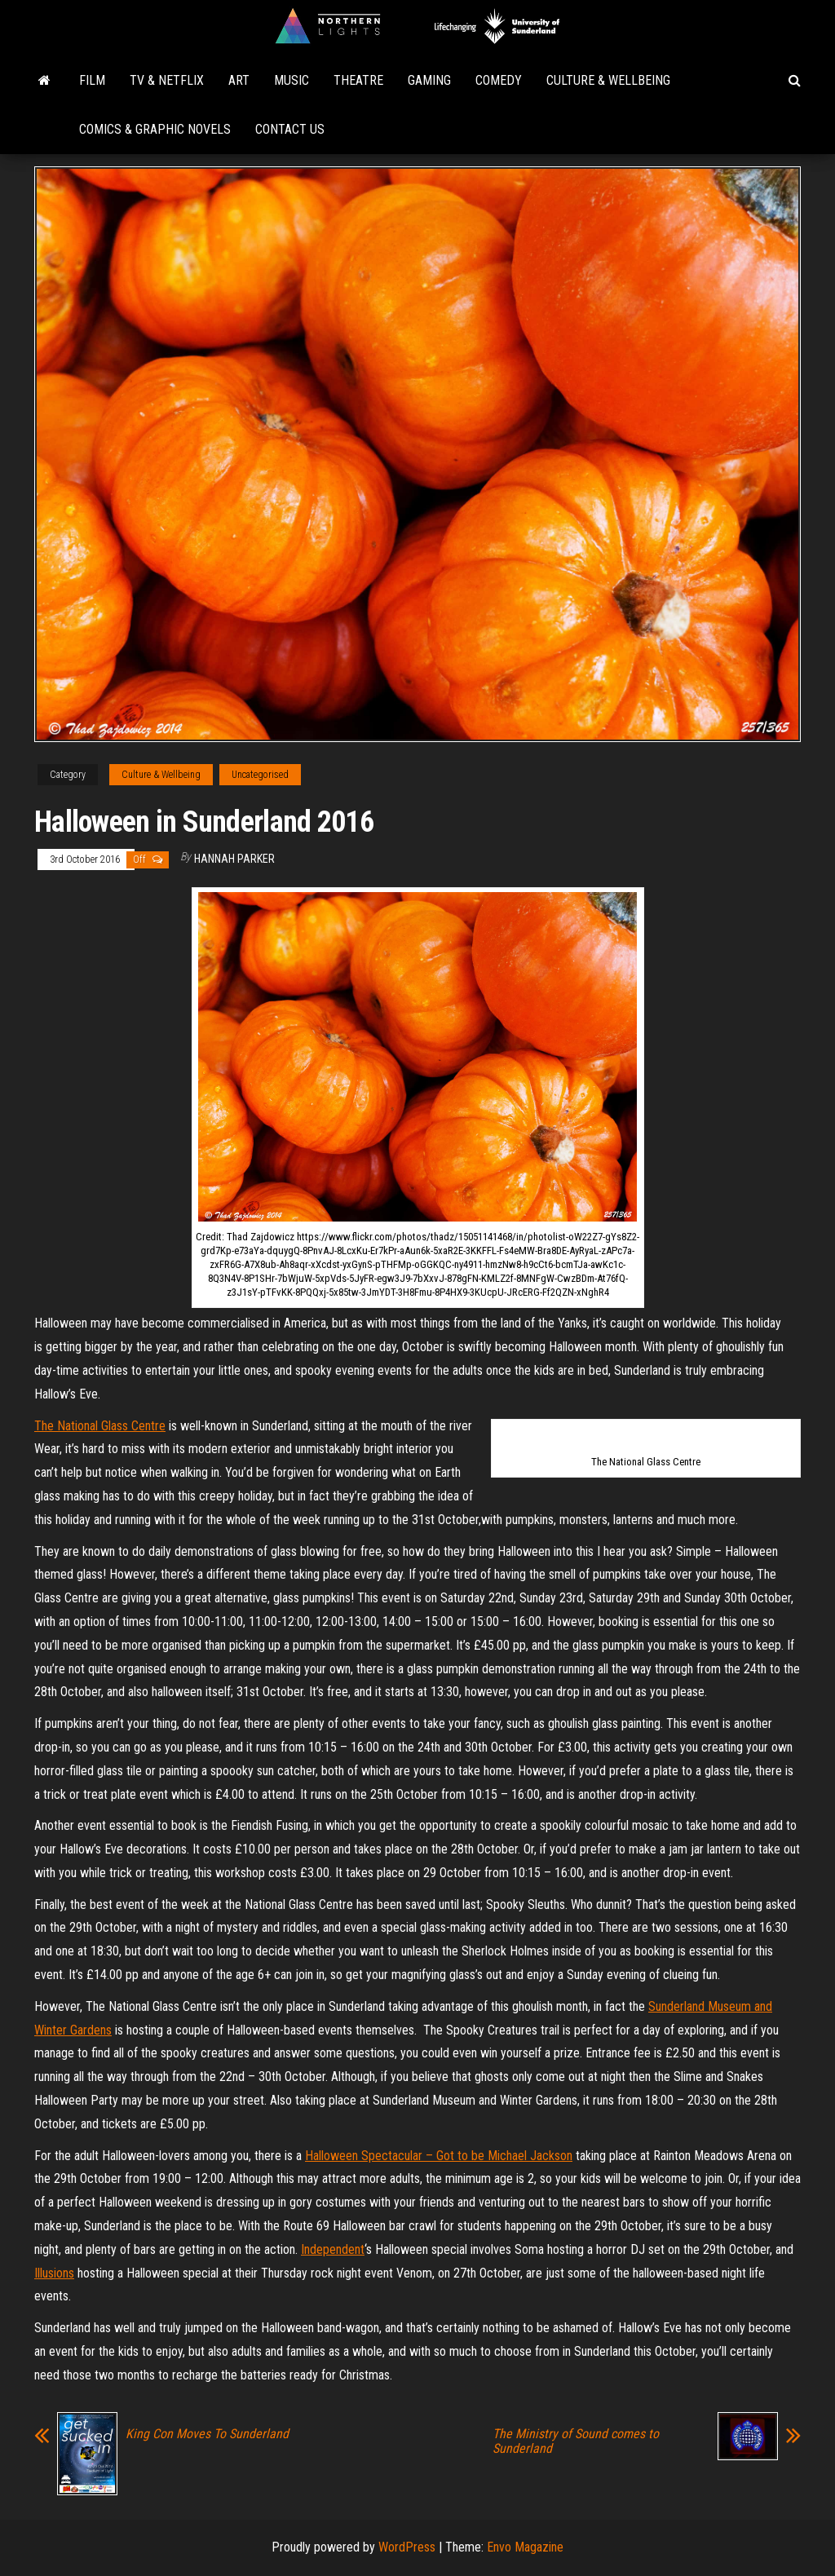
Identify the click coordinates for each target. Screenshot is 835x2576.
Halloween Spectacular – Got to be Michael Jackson (438, 2155)
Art (239, 80)
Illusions (54, 2273)
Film (92, 80)
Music (291, 80)
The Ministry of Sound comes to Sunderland (576, 2441)
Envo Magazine (525, 2547)
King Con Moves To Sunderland (207, 2434)
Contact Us (290, 129)
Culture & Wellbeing (608, 80)
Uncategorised (260, 774)
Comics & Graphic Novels (155, 129)
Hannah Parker (234, 858)
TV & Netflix (167, 80)
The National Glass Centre (100, 1426)
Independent (332, 2249)
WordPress (406, 2547)
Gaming (429, 80)
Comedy (498, 80)
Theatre (358, 80)
